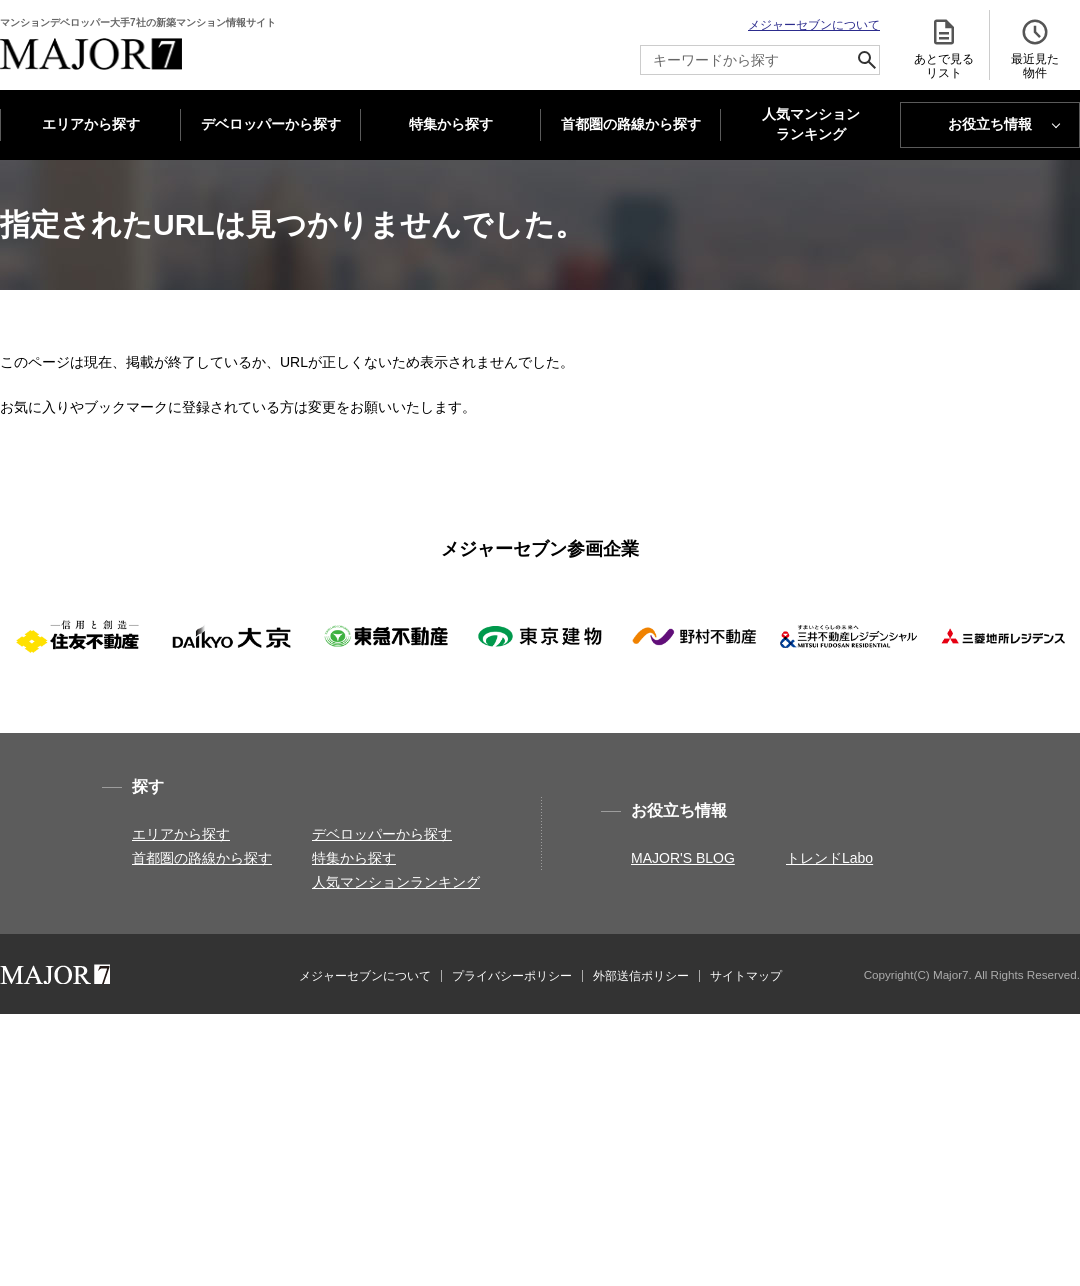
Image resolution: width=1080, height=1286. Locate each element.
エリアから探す (91, 124)
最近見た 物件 (1035, 48)
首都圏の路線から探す (631, 124)
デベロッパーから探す (271, 124)
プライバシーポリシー (512, 976)
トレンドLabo (829, 858)
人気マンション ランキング (811, 125)
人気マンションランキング (396, 882)
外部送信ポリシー (641, 976)
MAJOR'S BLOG (683, 858)
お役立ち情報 (990, 124)
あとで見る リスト (944, 48)
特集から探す (451, 124)
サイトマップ (746, 976)
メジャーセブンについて (814, 25)
